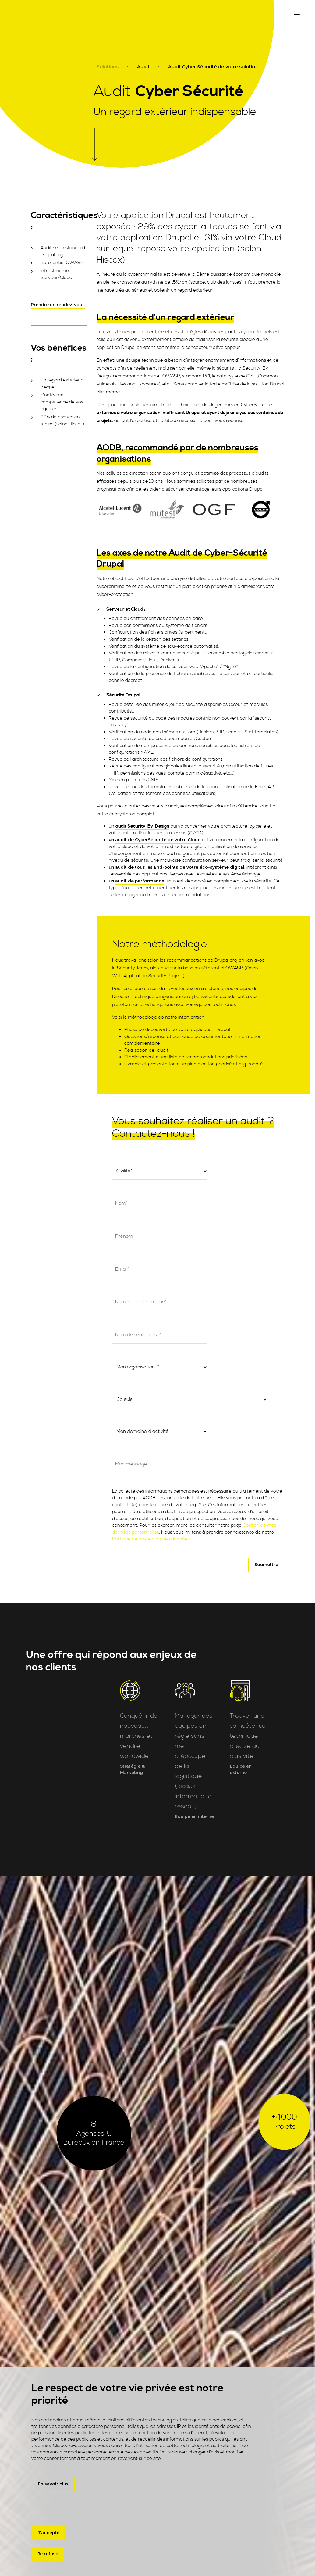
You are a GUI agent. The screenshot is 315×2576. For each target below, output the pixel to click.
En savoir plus (53, 2483)
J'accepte (48, 2532)
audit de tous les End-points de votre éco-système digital (179, 867)
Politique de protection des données (151, 1423)
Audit (143, 67)
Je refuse (48, 2553)
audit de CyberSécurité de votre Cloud (158, 839)
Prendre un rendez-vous (58, 304)
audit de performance (139, 880)
